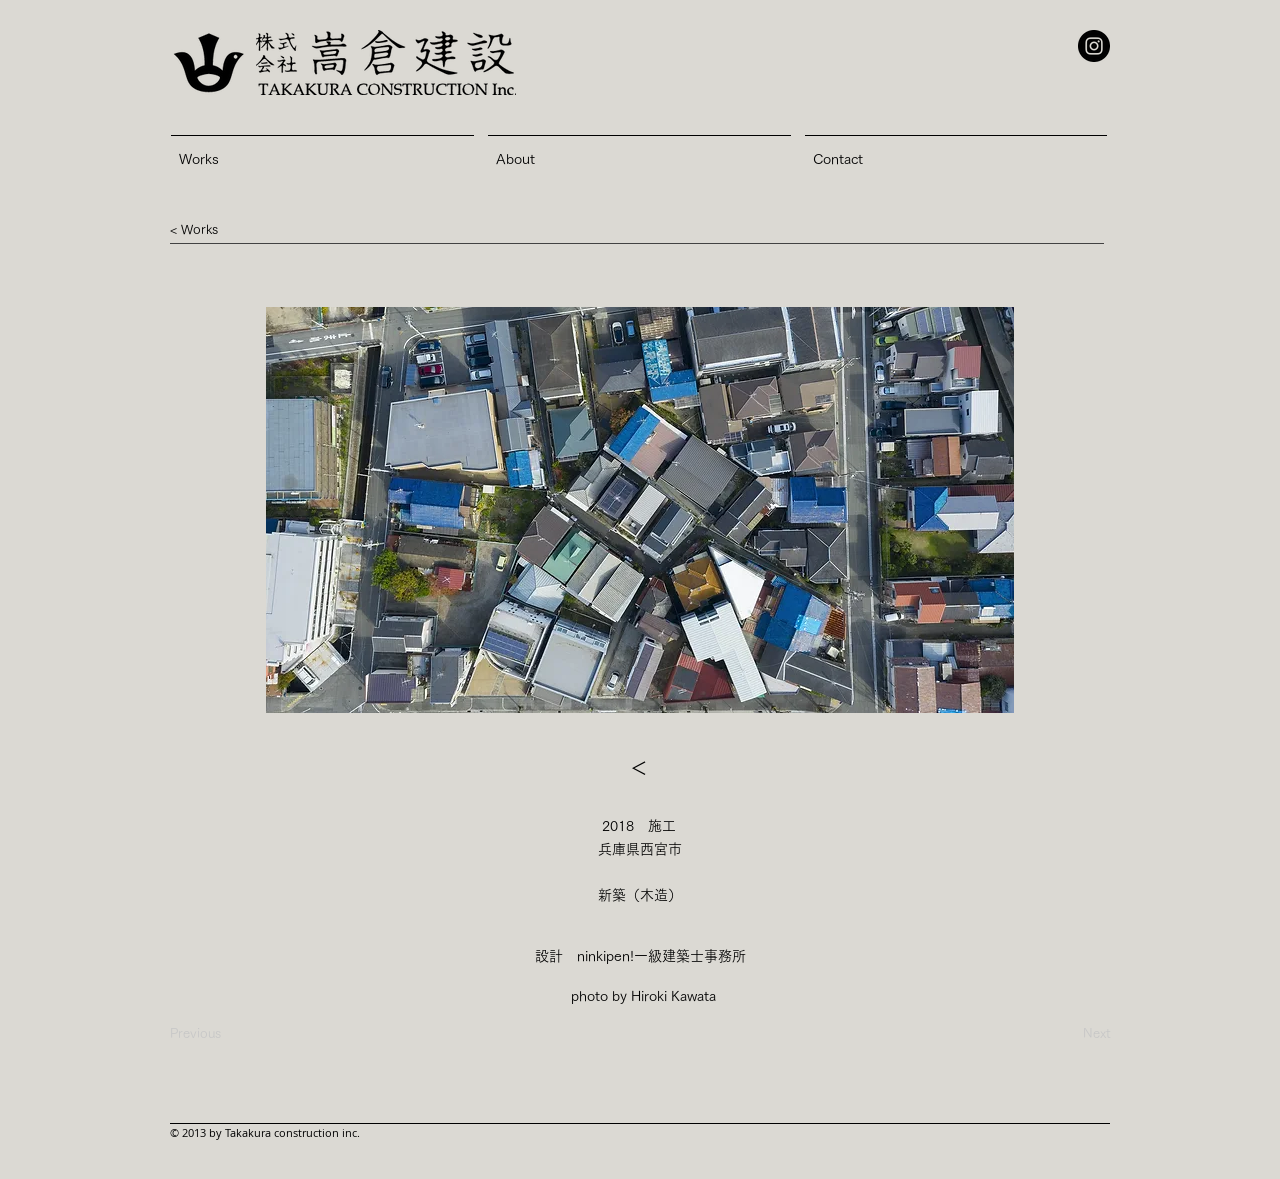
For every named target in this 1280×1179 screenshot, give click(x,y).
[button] (199, 230)
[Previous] (195, 1034)
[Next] (1060, 1034)
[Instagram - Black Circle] (1094, 46)
